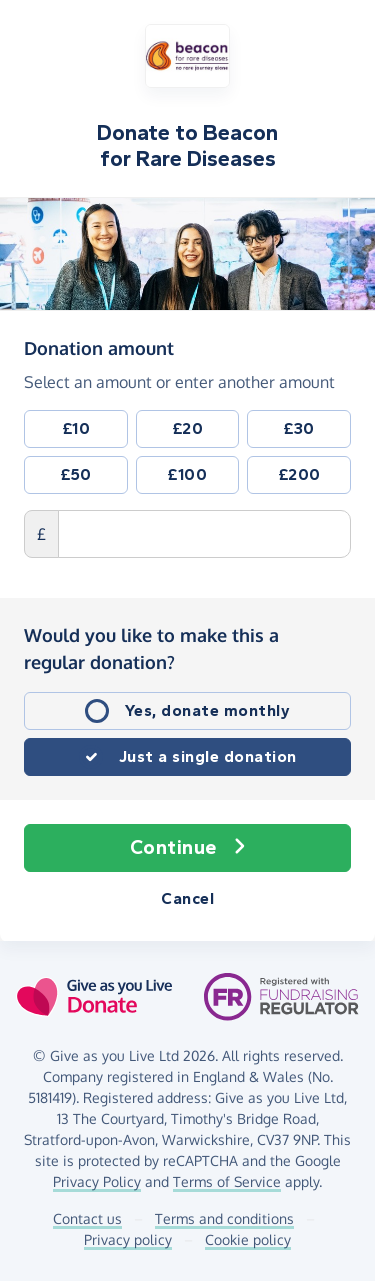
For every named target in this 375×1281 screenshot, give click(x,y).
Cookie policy (248, 1239)
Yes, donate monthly (208, 710)
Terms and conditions (224, 1218)
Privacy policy (128, 1239)
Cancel (187, 898)
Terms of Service (227, 1181)
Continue (188, 848)
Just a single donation (208, 756)
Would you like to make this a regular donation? (151, 648)
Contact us (87, 1218)
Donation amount (99, 347)
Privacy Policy (97, 1181)
